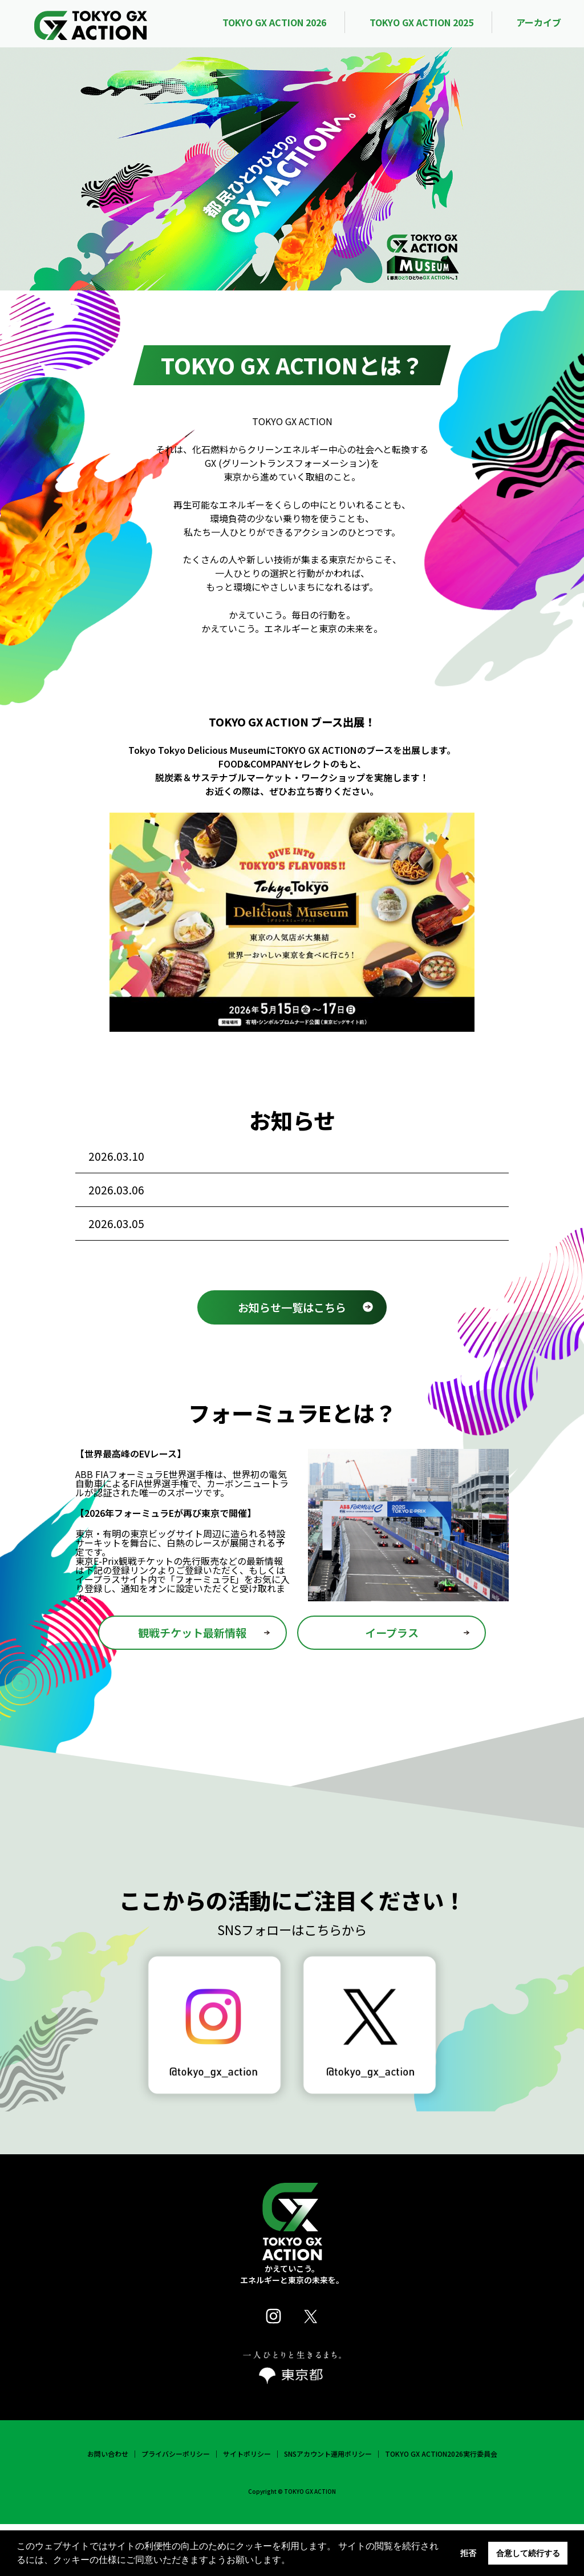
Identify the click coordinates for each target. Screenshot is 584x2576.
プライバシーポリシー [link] (175, 2505)
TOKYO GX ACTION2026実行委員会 (441, 2505)
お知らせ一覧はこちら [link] (292, 1359)
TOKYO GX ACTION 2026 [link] (274, 22)
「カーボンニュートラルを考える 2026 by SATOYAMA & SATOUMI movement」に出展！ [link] (307, 1164)
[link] (90, 23)
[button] (294, 2561)
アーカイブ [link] (538, 22)
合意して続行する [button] (528, 2553)
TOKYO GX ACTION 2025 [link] (421, 22)
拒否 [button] (468, 2553)
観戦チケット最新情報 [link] (192, 1685)
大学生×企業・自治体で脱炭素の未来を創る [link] (306, 1266)
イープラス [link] (392, 1685)
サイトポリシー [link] (247, 2505)
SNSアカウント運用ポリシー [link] (328, 2505)
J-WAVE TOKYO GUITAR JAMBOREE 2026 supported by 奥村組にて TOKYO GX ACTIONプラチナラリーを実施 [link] (309, 1215)
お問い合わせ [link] (107, 2505)
